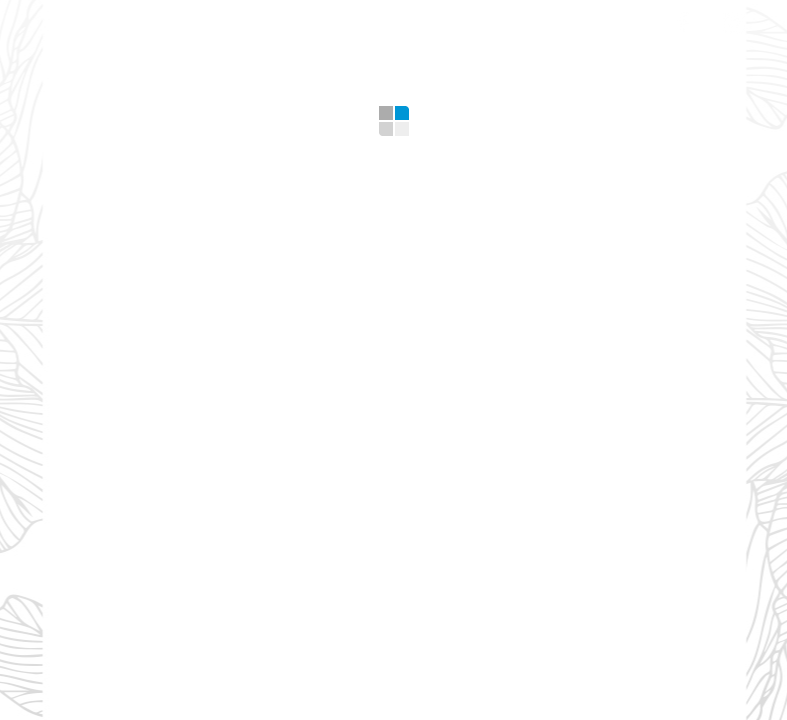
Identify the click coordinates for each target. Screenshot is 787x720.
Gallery (357, 19)
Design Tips (473, 19)
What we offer (203, 19)
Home (84, 19)
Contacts (598, 19)
